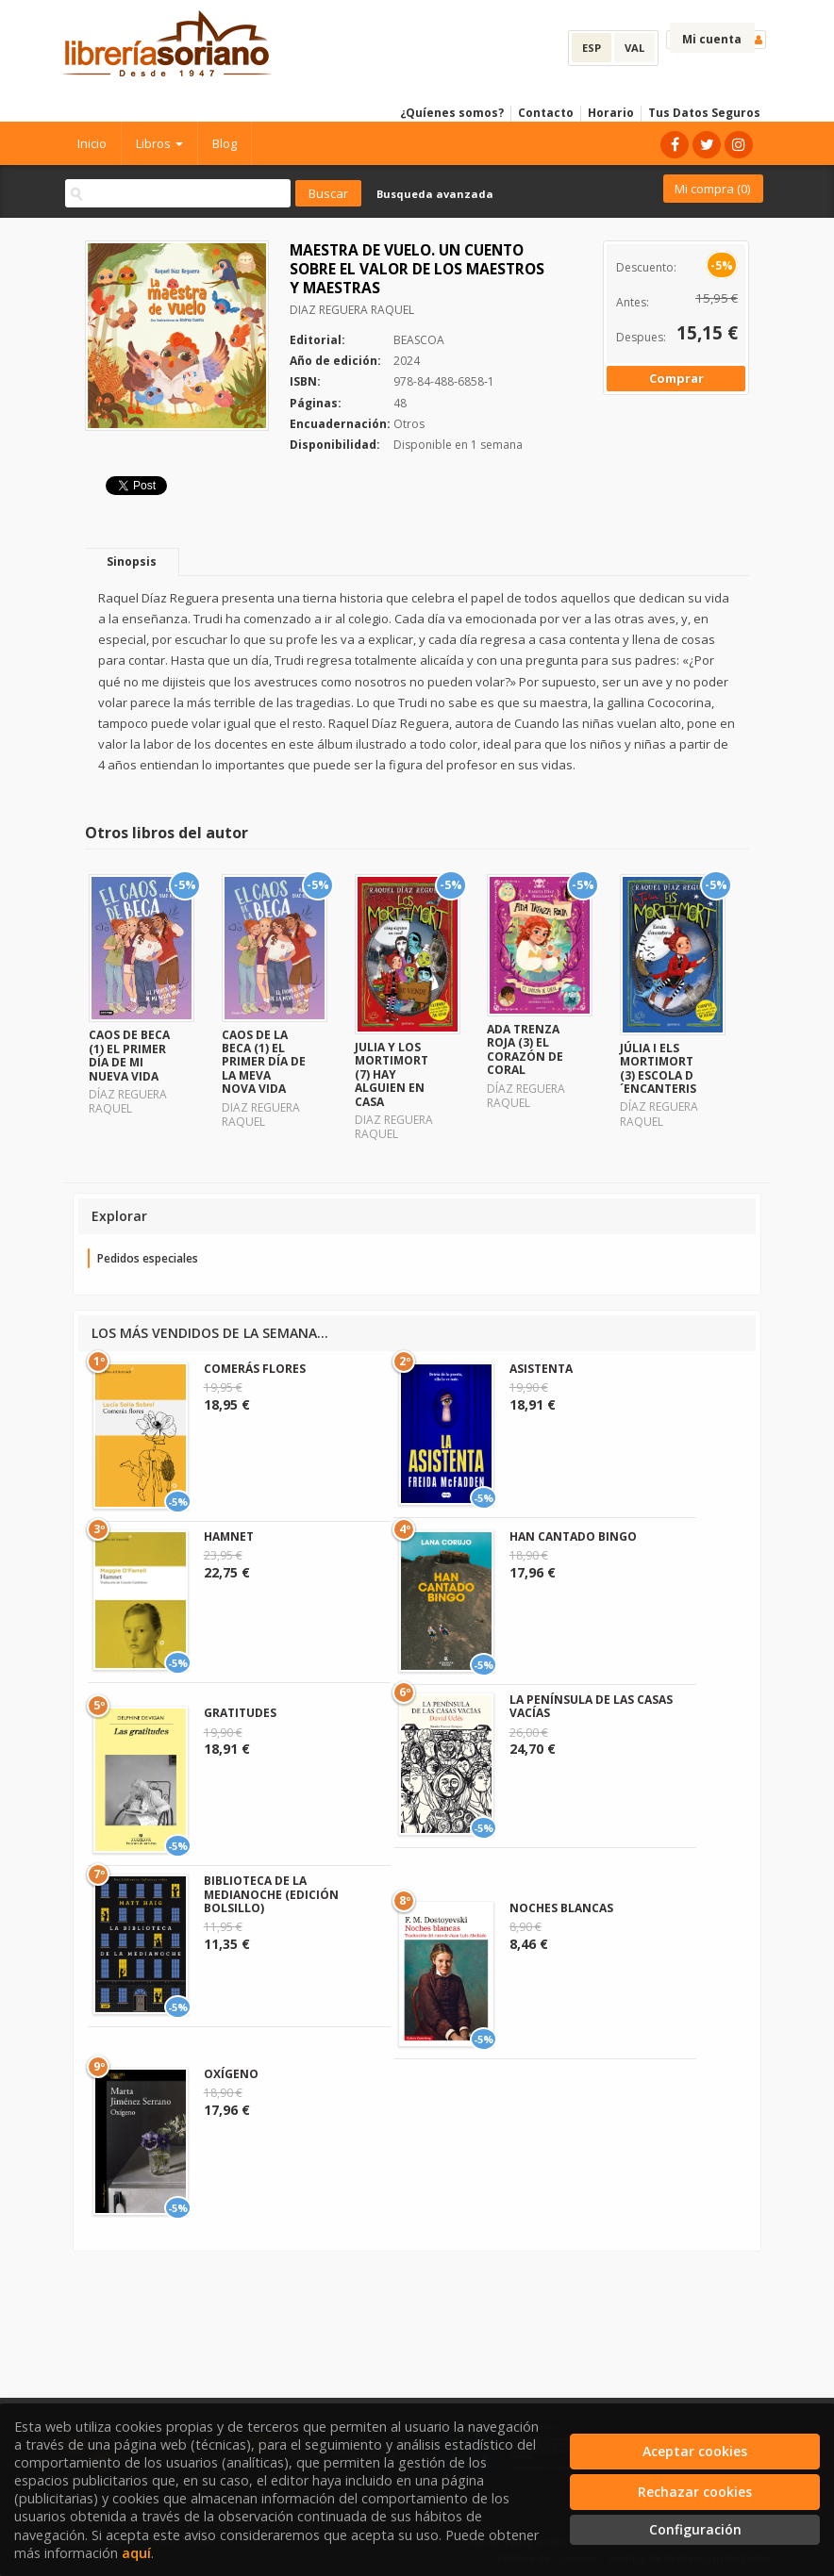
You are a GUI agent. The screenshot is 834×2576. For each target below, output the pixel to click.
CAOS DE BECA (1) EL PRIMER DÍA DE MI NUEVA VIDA (129, 1055)
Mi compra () (712, 188)
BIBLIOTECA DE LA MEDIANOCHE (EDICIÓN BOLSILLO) (271, 1894)
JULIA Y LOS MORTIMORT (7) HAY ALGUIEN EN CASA (391, 1074)
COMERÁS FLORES (255, 1369)
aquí (136, 2553)
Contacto (546, 113)
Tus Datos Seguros (704, 113)
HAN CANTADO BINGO (573, 1536)
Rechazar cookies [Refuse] (695, 2492)
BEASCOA (418, 340)
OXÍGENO (231, 2074)
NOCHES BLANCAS (561, 1908)
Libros (159, 143)
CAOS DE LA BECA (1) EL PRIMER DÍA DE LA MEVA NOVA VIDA (264, 1062)
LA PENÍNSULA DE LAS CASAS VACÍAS (591, 1706)
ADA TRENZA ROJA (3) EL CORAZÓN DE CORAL (525, 1049)
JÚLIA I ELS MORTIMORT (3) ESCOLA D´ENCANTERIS (658, 1068)
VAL (634, 48)
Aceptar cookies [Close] (694, 2451)
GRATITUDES (240, 1713)
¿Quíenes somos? (452, 113)
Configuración (695, 2529)
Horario (611, 113)
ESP (591, 48)
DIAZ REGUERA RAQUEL (352, 310)
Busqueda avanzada (434, 194)
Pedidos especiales (147, 1258)
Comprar (676, 378)
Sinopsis (132, 561)
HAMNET (229, 1536)
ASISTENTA (541, 1369)
